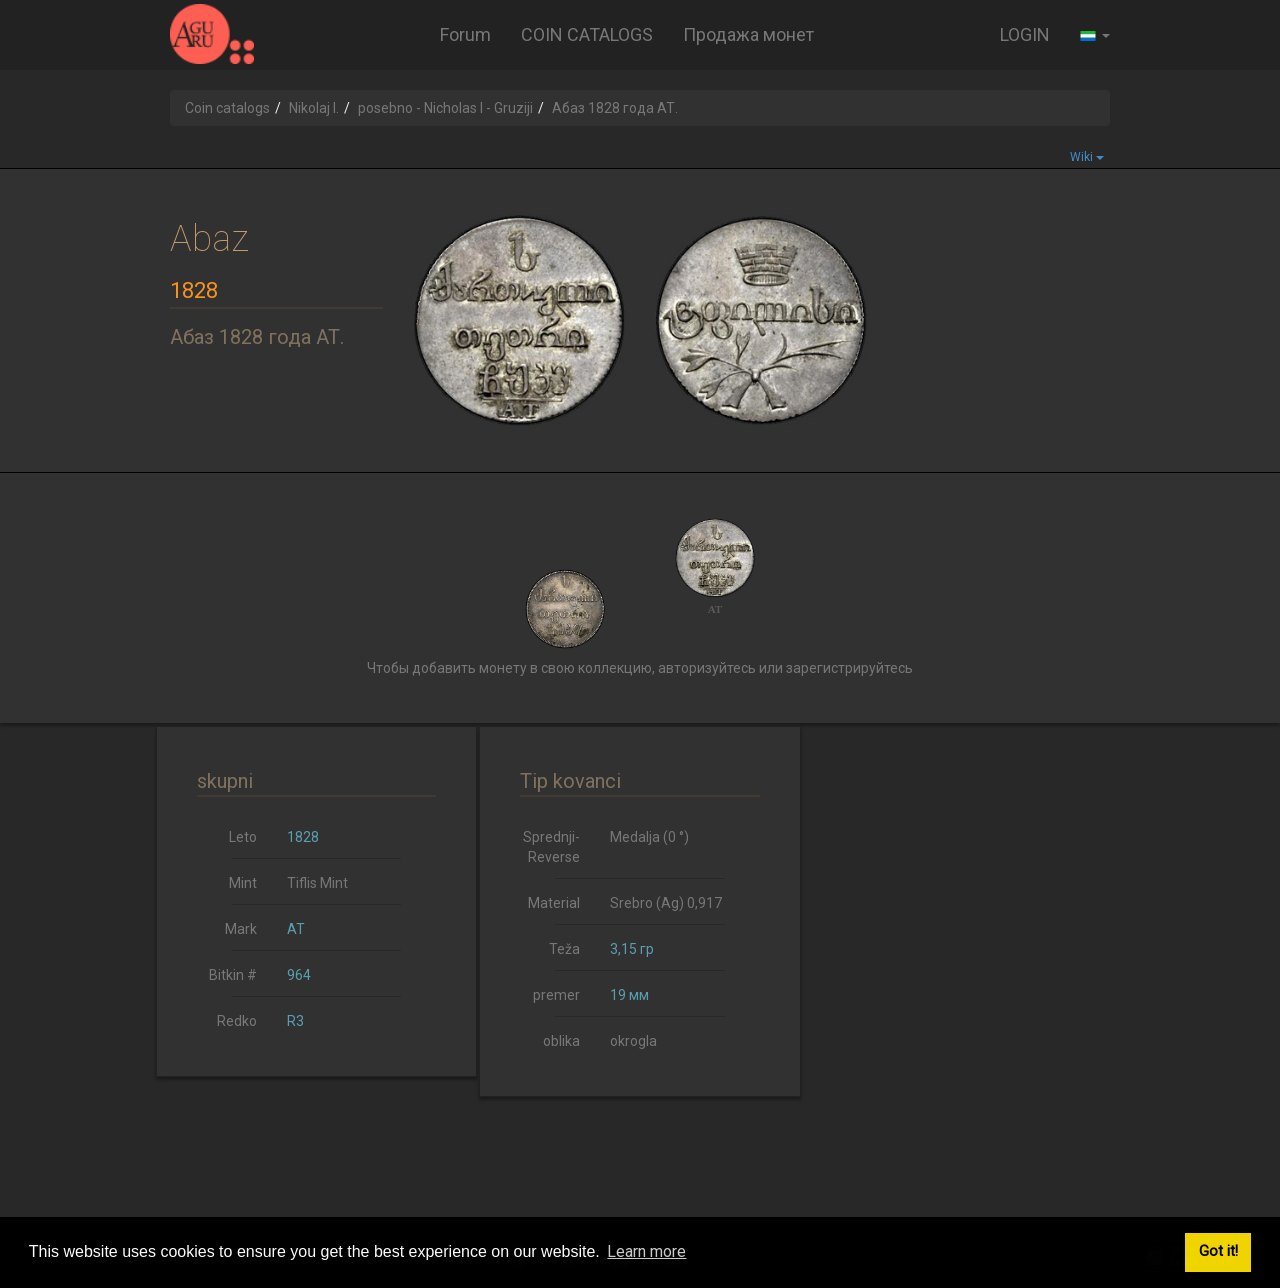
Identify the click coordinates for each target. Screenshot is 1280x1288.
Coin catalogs (227, 108)
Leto (243, 837)
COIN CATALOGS (587, 34)
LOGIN (1025, 34)
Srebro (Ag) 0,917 (666, 903)
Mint (243, 883)
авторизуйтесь (707, 668)
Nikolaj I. (314, 108)
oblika (561, 1041)
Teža (564, 949)
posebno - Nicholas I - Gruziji (445, 108)
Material (554, 903)
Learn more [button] (646, 1251)
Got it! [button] (1218, 1251)
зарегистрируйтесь (849, 668)
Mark (241, 929)
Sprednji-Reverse (551, 847)
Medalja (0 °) (649, 837)
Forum (465, 34)
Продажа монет (748, 34)
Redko (237, 1021)
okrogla (633, 1041)
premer (556, 995)
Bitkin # (233, 975)
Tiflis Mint (317, 883)
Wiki (1087, 157)
